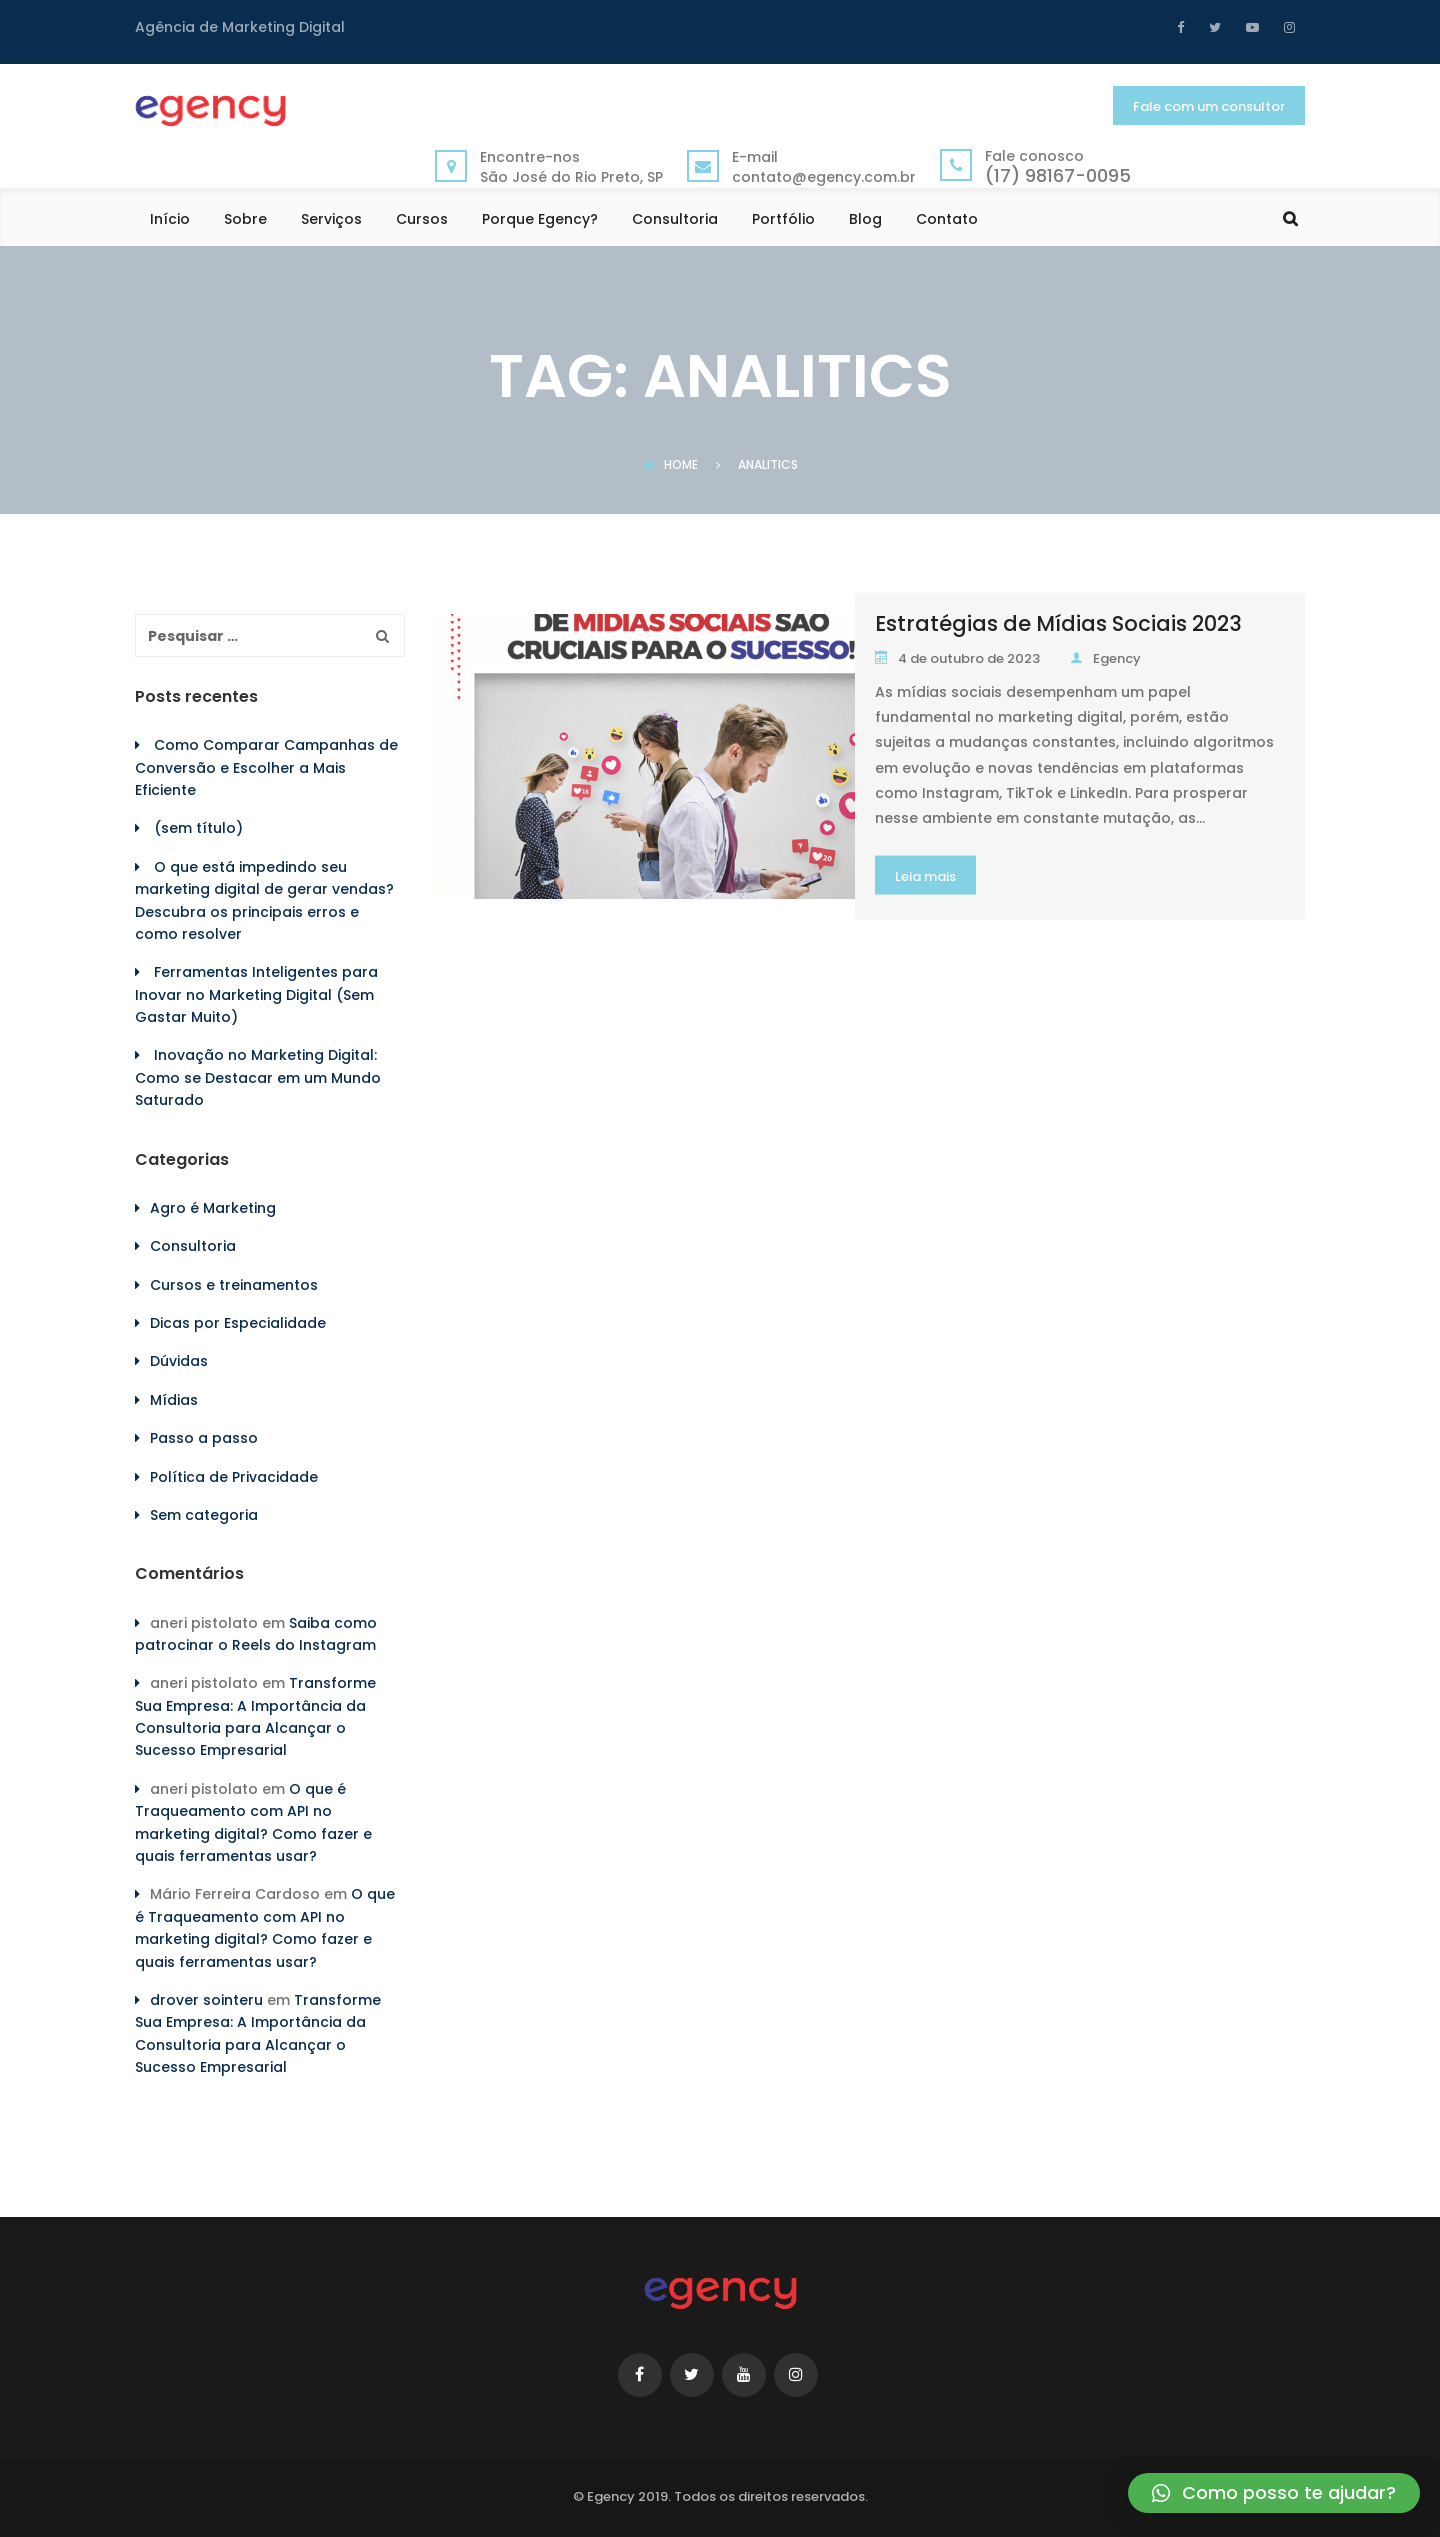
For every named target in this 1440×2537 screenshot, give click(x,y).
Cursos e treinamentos (234, 1285)
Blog (865, 220)
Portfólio (783, 220)
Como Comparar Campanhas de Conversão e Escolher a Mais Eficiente (266, 767)
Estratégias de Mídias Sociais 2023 (1058, 623)
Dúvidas (179, 1361)
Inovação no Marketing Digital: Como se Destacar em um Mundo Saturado (258, 1077)
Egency (1105, 658)
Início (170, 220)
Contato (947, 220)
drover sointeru (206, 2000)
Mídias (174, 1400)
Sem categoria (204, 1515)
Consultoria (675, 220)
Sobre (245, 220)
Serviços (331, 220)
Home (670, 464)
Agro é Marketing (213, 1208)
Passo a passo (204, 1438)
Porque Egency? (540, 220)
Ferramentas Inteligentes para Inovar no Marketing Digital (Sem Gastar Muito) (256, 994)
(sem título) (198, 828)
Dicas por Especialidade (238, 1323)
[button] (1274, 2493)
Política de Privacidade (234, 1477)
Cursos (422, 220)
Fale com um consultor (1209, 106)
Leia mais (925, 876)
